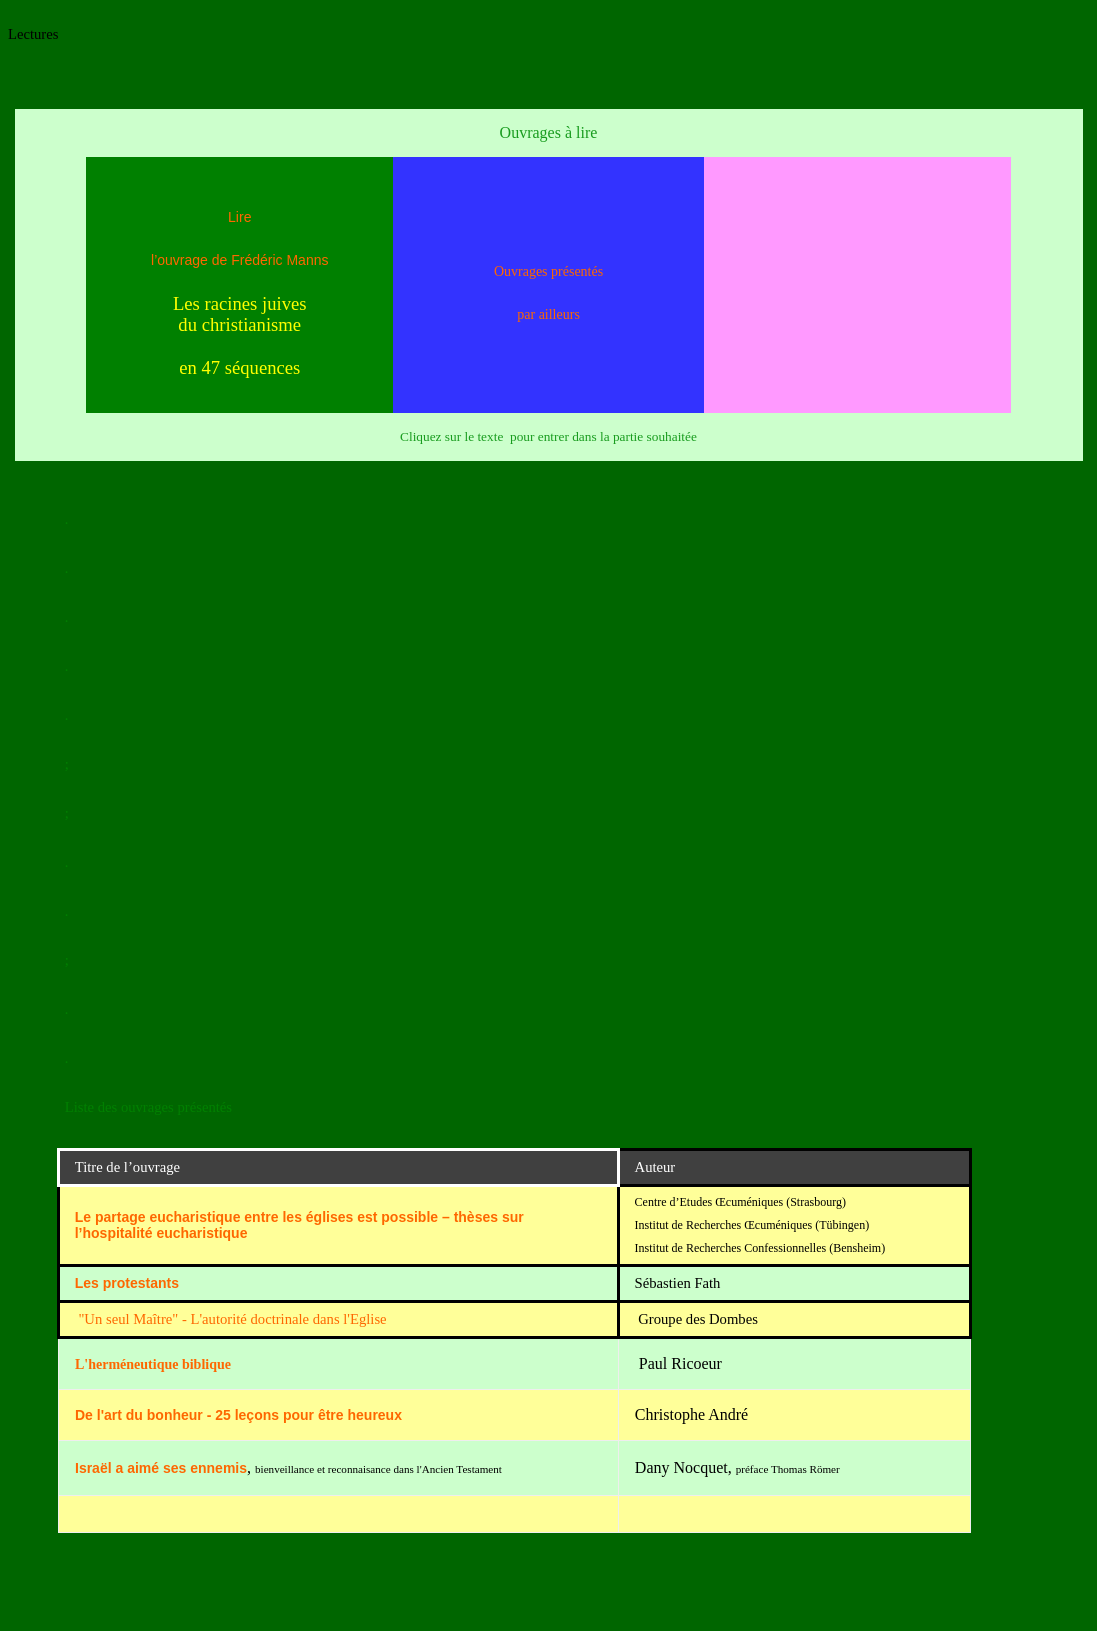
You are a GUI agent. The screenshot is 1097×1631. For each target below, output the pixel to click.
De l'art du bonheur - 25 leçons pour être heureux (238, 1415)
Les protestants (127, 1283)
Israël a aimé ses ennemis (161, 1468)
